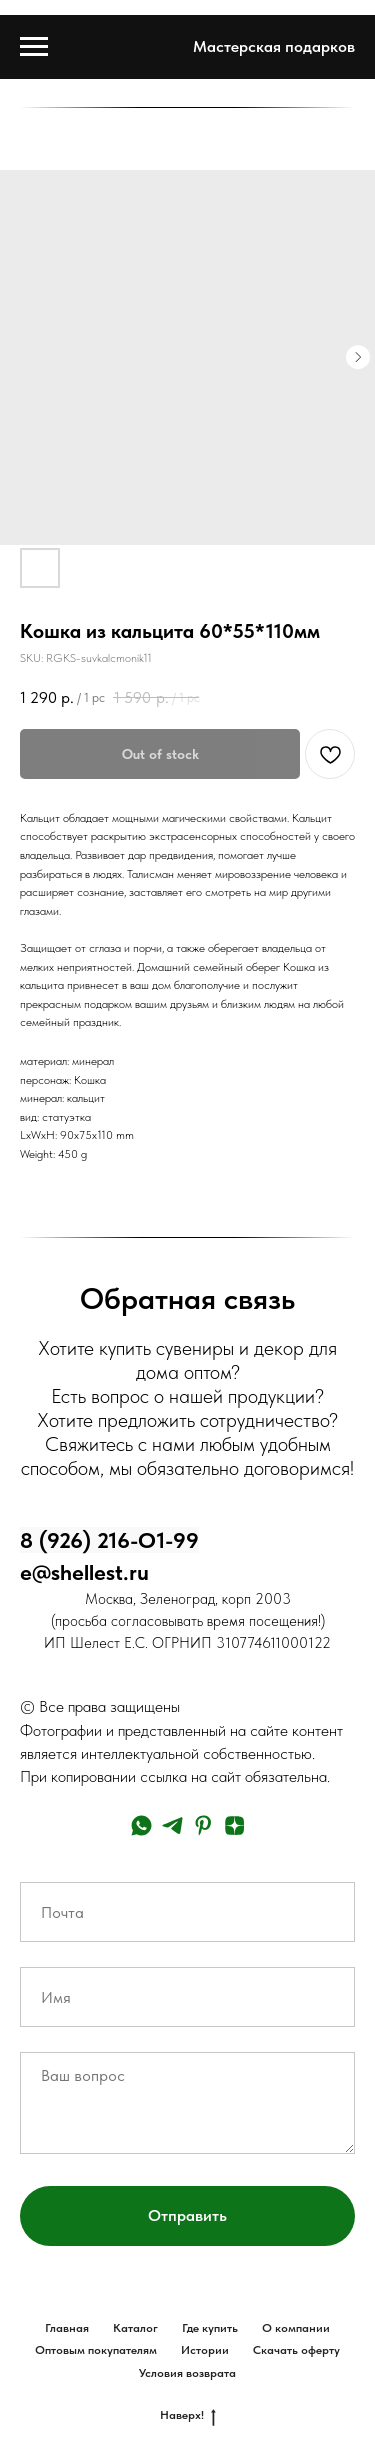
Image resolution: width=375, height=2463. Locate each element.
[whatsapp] (141, 1825)
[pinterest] (203, 1825)
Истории (205, 2350)
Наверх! (188, 2415)
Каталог (135, 2328)
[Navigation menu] (34, 47)
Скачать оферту (296, 2350)
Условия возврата (187, 2373)
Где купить (210, 2328)
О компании (296, 2328)
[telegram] (172, 1825)
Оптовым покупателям (96, 2350)
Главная (67, 2328)
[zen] (234, 1825)
